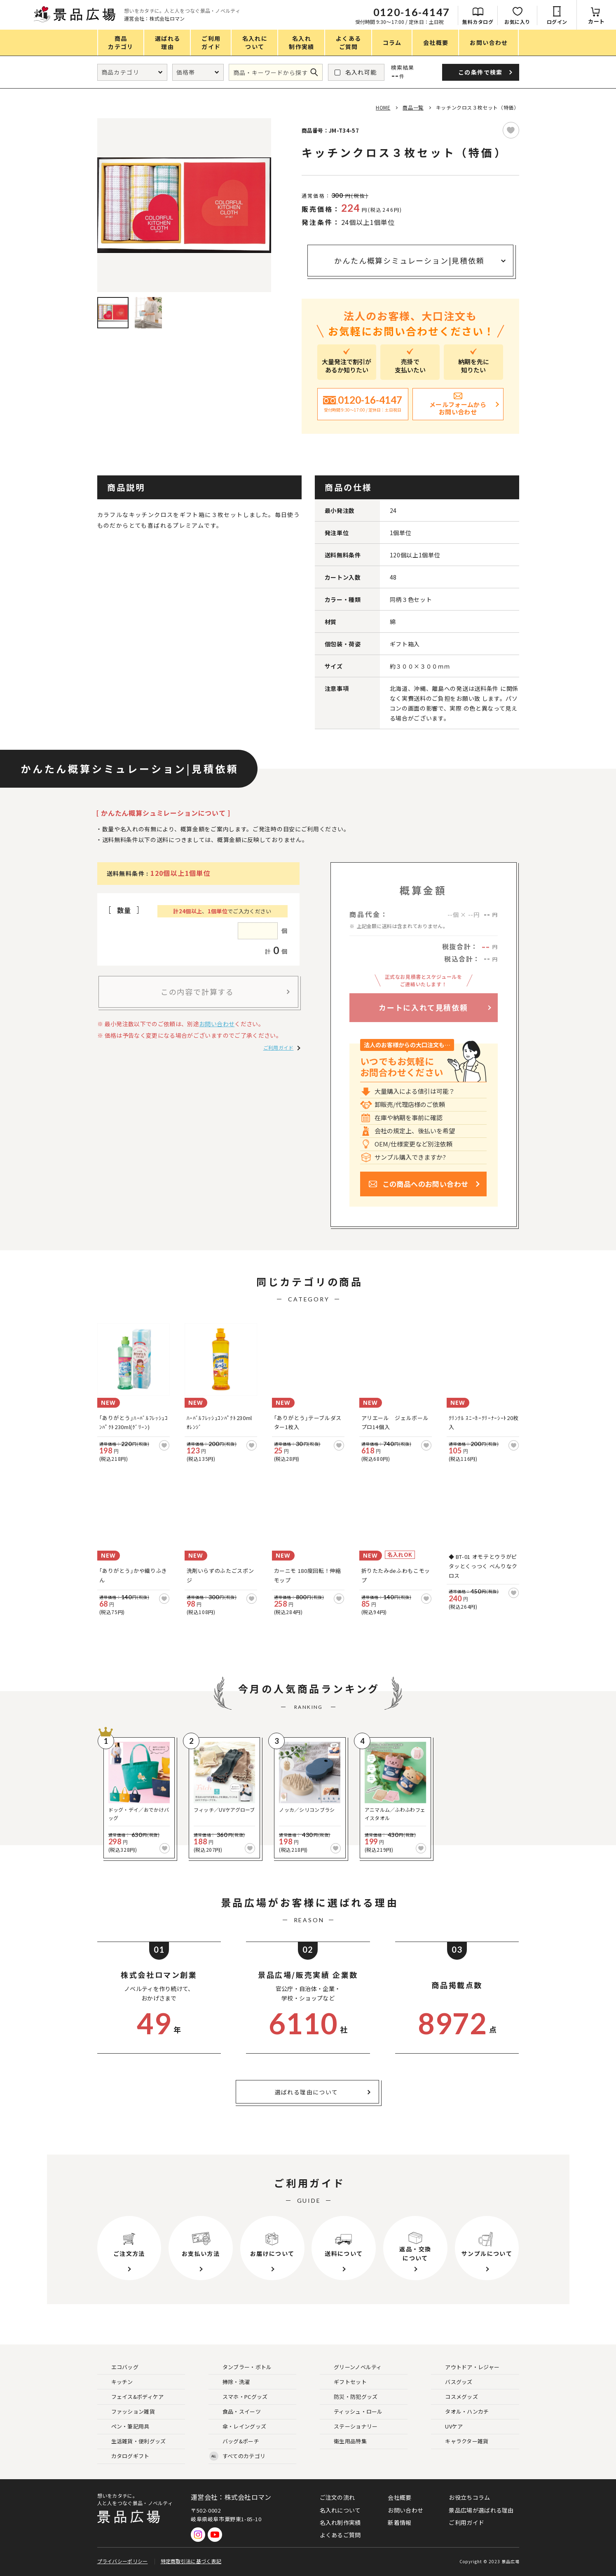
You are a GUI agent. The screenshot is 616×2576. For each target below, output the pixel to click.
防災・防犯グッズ (349, 2397)
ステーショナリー (349, 2426)
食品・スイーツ (235, 2412)
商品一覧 (413, 107)
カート (596, 21)
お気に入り (517, 21)
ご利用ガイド (278, 1047)
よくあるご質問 (340, 2535)
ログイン (557, 21)
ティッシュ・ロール (352, 2412)
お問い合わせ (216, 1024)
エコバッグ (118, 2367)
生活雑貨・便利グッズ (132, 2441)
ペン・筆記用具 (124, 2426)
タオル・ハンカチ (460, 2412)
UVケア (447, 2426)
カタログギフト (124, 2456)
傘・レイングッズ (237, 2426)
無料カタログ (477, 21)
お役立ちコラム (469, 2497)
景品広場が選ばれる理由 (481, 2510)
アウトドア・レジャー (465, 2367)
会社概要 (399, 2497)
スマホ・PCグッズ (238, 2397)
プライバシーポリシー (122, 2560)
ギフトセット (344, 2382)
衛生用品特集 (344, 2441)
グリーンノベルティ (351, 2367)
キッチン (115, 2382)
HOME (383, 107)
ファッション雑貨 (126, 2412)
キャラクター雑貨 (460, 2441)
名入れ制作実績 (340, 2522)
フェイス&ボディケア (131, 2397)
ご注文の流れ (337, 2497)
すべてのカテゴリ (237, 2456)
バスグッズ (452, 2382)
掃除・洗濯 (229, 2382)
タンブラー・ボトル (240, 2367)
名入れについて (340, 2510)
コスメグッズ (455, 2397)
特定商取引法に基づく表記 (191, 2560)
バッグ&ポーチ (234, 2441)
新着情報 (399, 2522)
